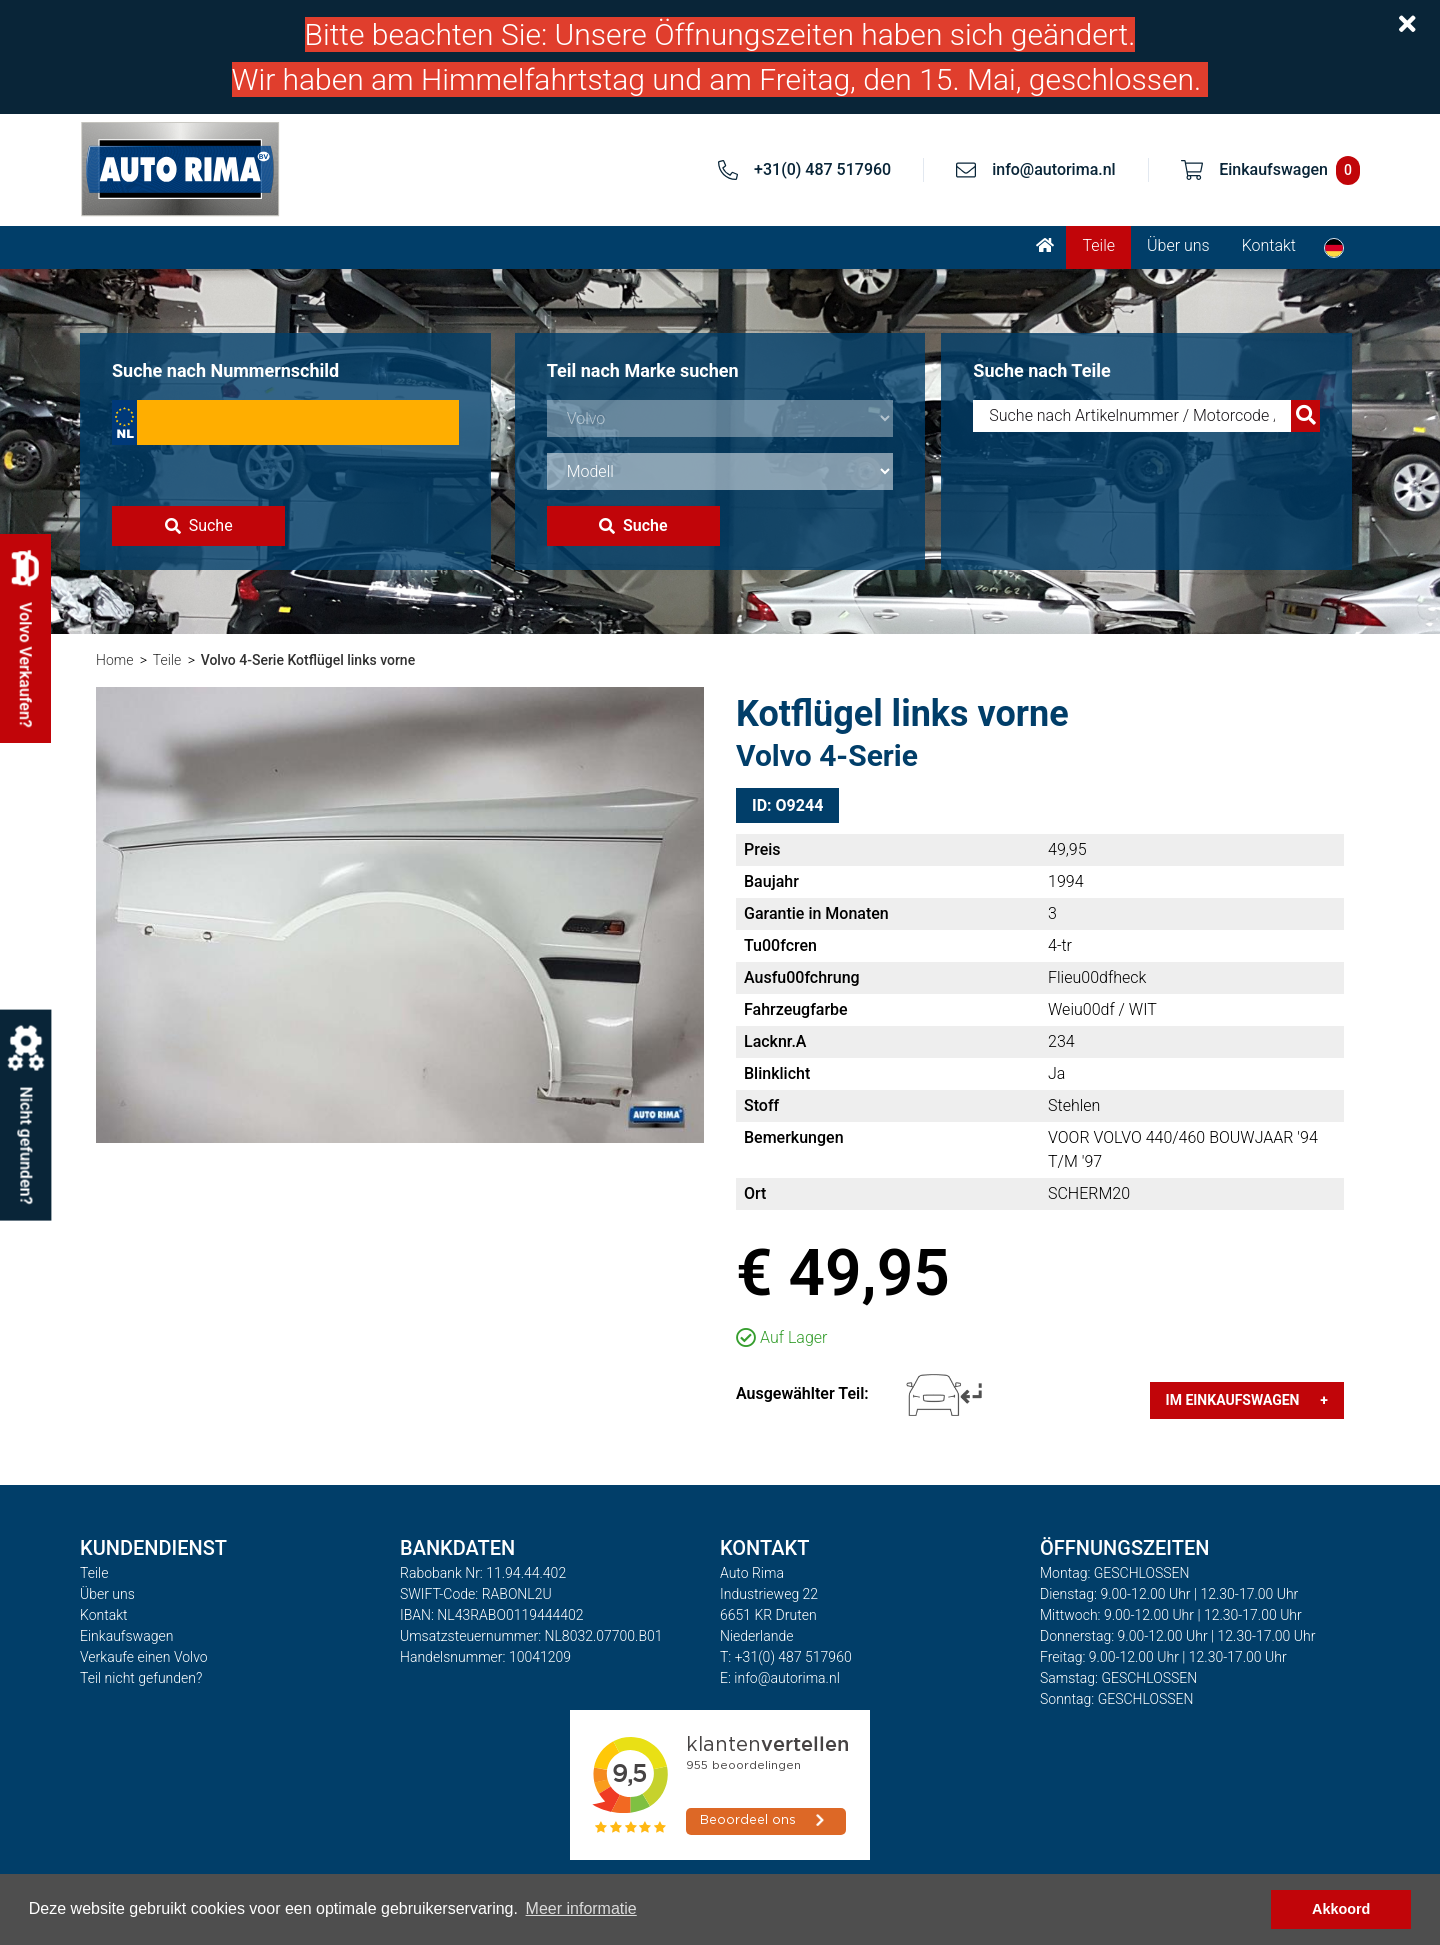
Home (114, 660)
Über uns (1178, 245)
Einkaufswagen (126, 1636)
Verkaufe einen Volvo (144, 1657)
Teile (1098, 245)
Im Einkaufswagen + (1247, 1400)
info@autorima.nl (1054, 169)
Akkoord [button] (1341, 1909)
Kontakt (1269, 245)
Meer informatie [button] (581, 1908)
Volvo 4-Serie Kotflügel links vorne (308, 660)
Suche (199, 525)
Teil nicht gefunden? (141, 1678)
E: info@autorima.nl (780, 1678)
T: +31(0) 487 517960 (786, 1657)
